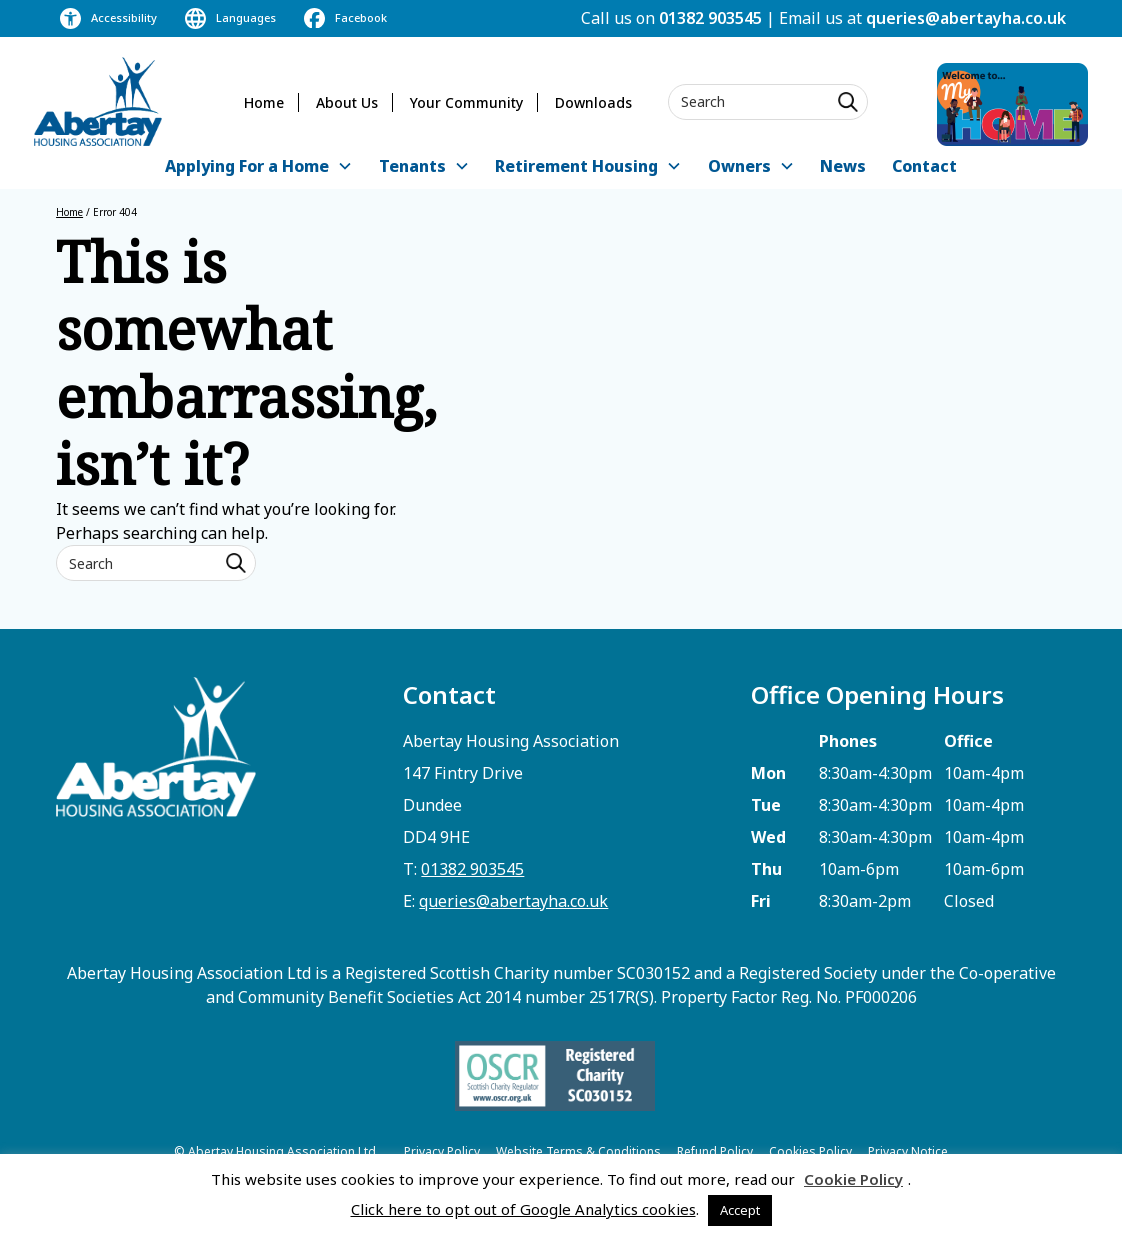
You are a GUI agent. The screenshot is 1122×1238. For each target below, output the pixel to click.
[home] (98, 101)
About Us (347, 102)
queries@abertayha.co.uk (966, 18)
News (843, 166)
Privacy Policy (442, 1151)
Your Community (466, 102)
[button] (259, 167)
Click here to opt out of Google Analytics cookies (523, 1209)
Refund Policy (715, 1151)
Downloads (593, 102)
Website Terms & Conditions (578, 1151)
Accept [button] (740, 1210)
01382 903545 (710, 18)
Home (264, 102)
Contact (924, 166)
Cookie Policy (853, 1179)
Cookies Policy (810, 1151)
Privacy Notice (908, 1151)
